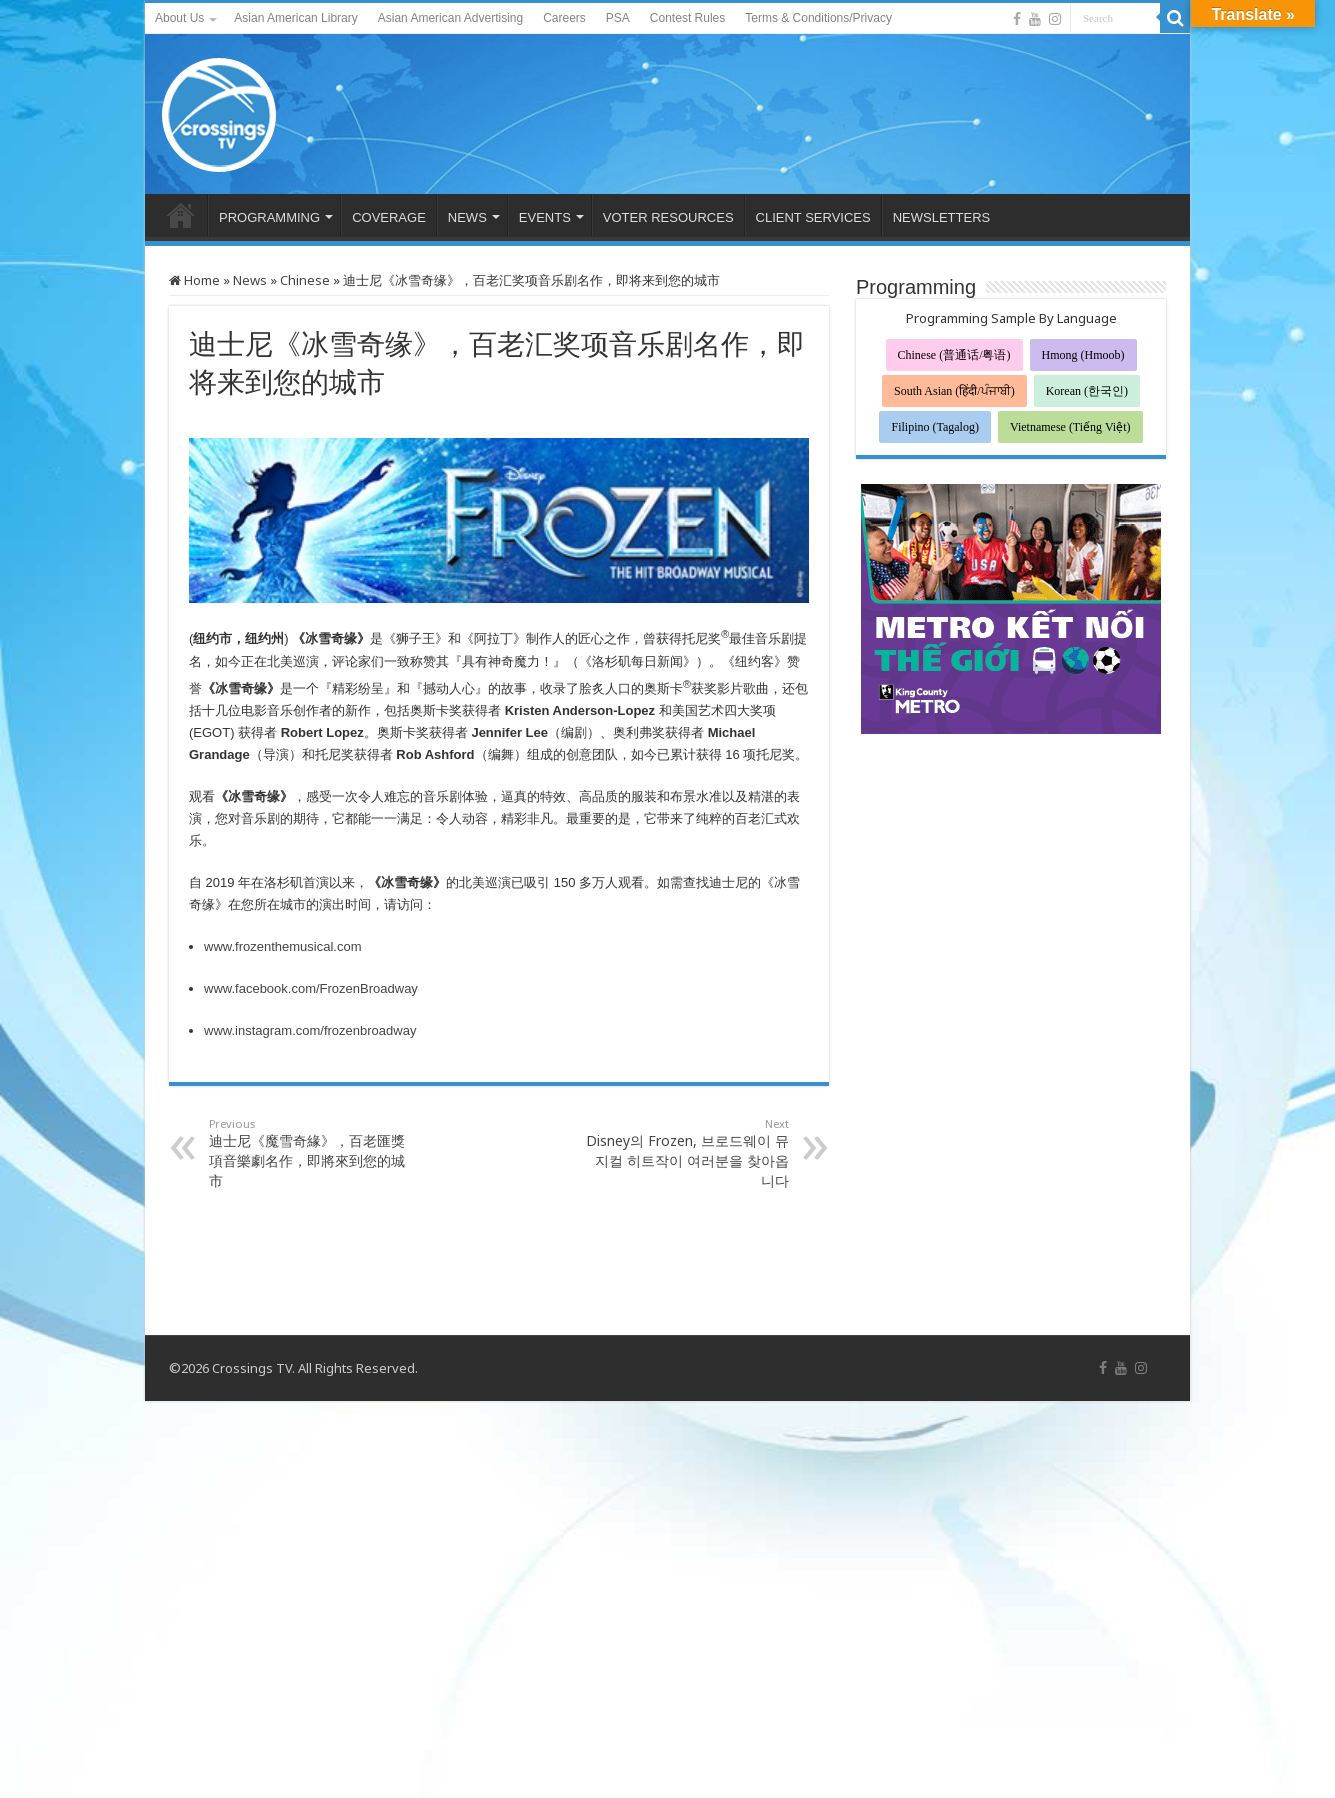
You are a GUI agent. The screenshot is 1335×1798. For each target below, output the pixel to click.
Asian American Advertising (450, 18)
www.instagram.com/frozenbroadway (310, 1030)
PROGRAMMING (269, 217)
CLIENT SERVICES (813, 217)
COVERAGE (389, 217)
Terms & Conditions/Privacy (818, 18)
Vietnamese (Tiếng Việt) (1070, 427)
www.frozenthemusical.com (283, 946)
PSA (618, 18)
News (250, 280)
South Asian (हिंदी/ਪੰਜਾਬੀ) (954, 391)
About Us (179, 18)
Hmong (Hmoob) (1083, 355)
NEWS (467, 217)
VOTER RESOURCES (668, 217)
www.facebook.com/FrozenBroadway (311, 988)
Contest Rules (687, 18)
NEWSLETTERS (942, 217)
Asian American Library (295, 18)
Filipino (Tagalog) (934, 427)
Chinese (305, 280)
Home (194, 280)
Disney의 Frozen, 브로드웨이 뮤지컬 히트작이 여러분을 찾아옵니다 (686, 1153)
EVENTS (545, 217)
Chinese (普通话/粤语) (954, 355)
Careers (564, 18)
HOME (181, 215)
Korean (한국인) (1087, 391)
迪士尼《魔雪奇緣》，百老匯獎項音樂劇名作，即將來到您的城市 (311, 1153)
